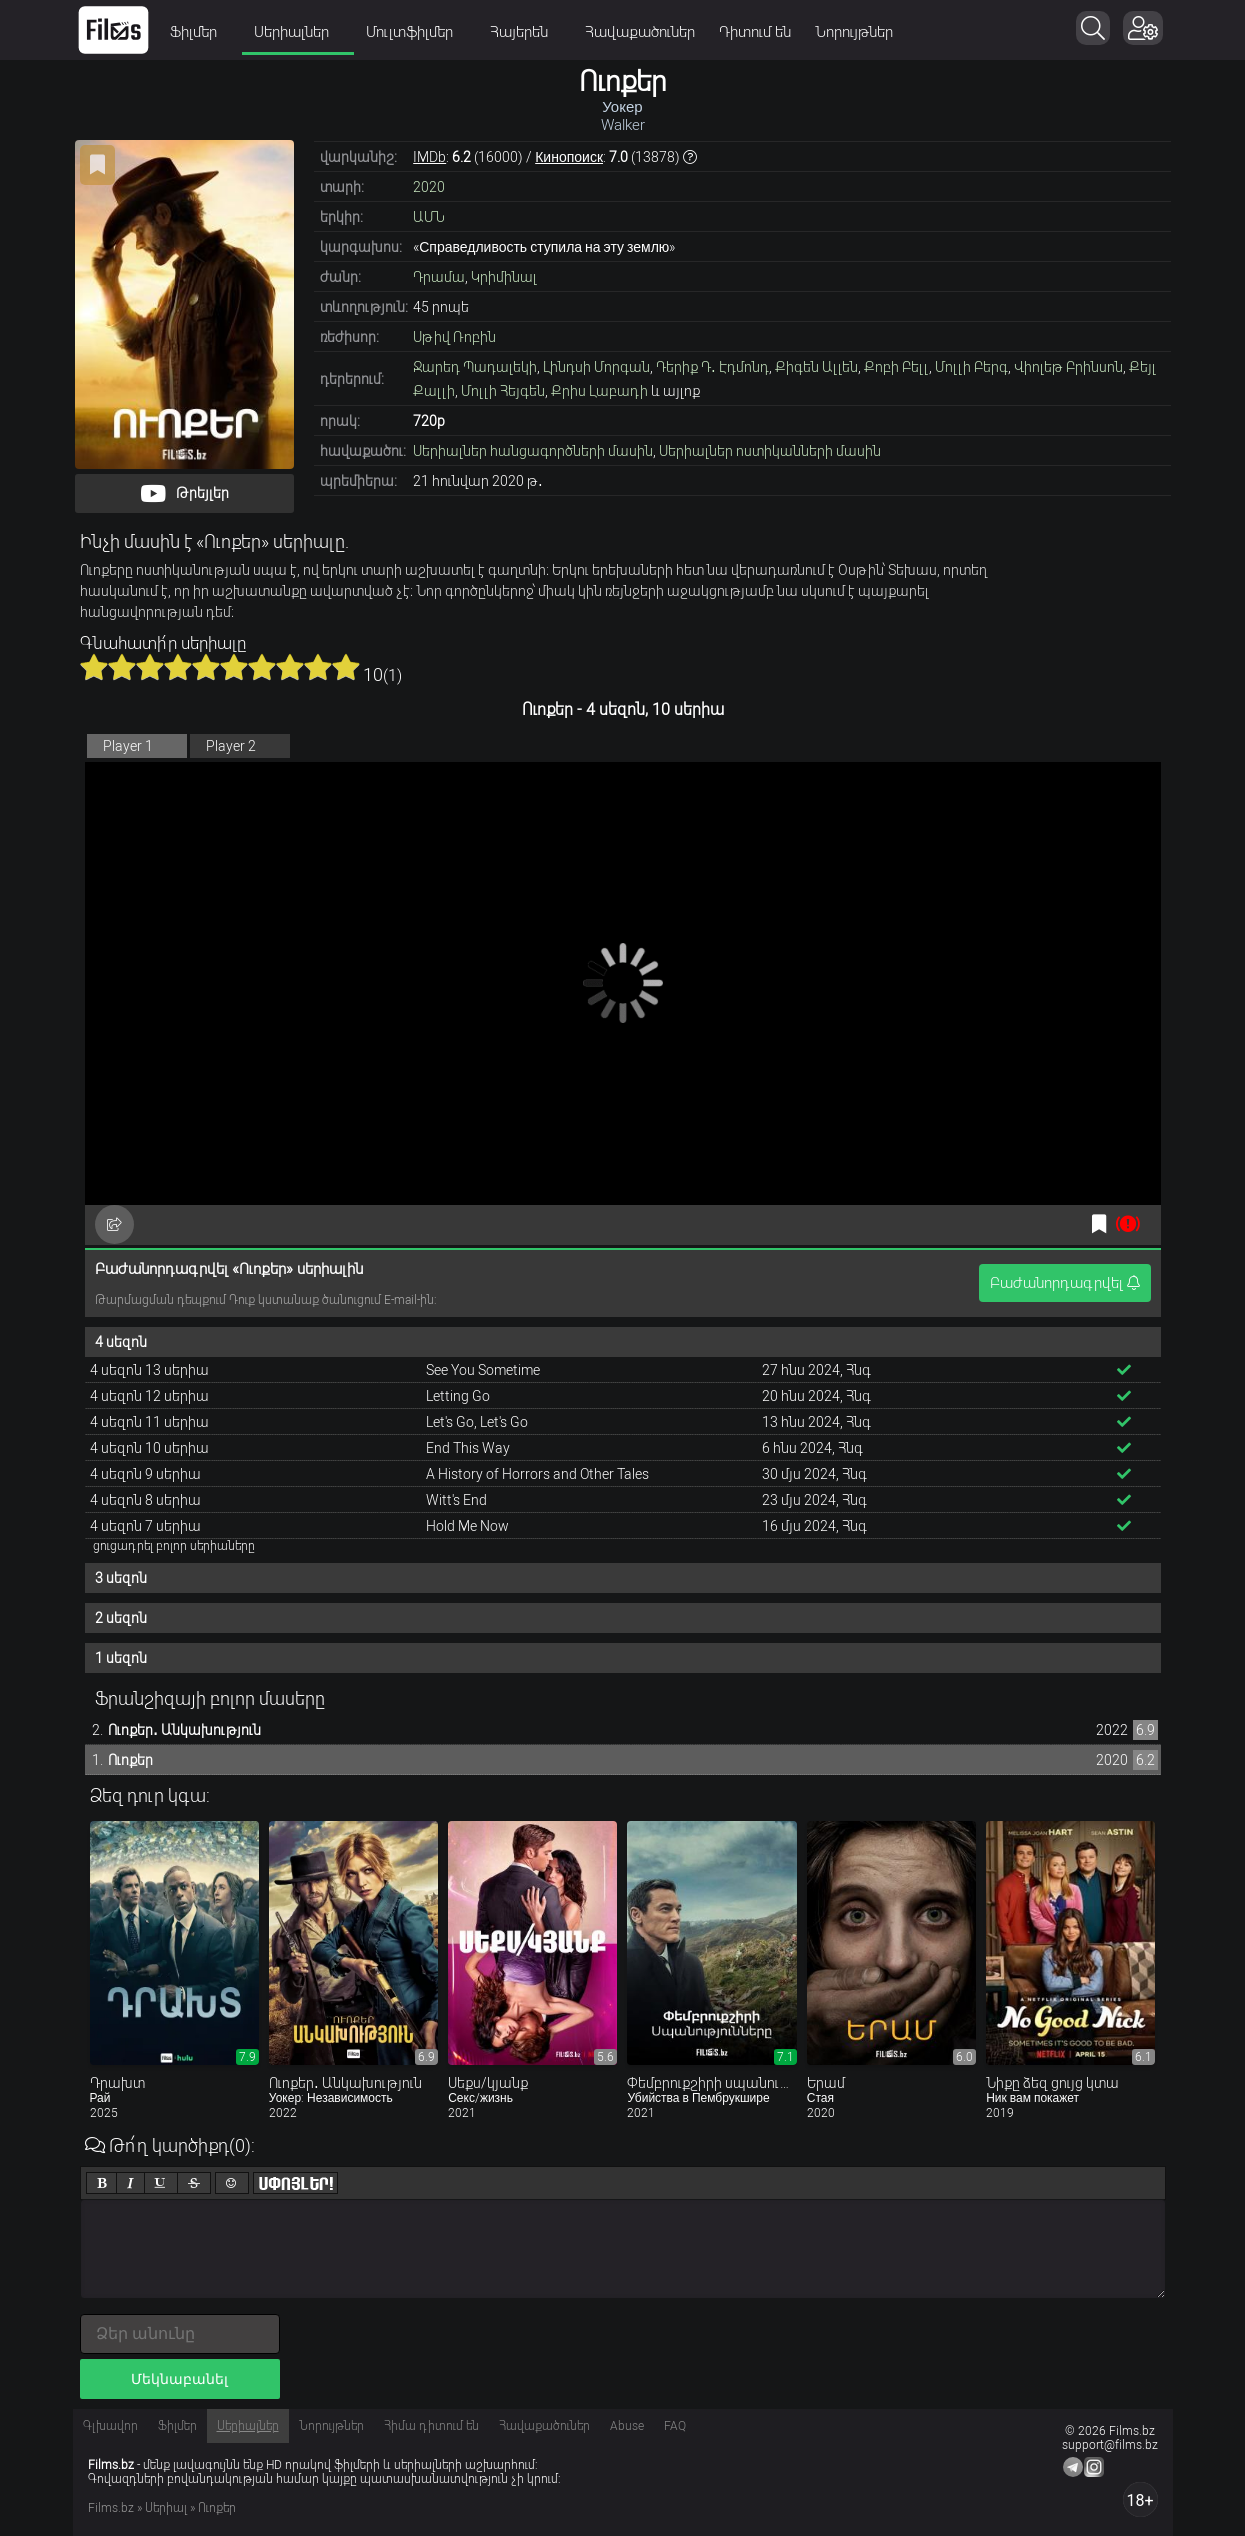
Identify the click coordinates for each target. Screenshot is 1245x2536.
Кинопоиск (569, 157)
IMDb (429, 157)
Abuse (627, 2426)
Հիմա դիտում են (431, 2426)
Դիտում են (755, 32)
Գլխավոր (110, 2426)
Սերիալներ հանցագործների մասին (533, 451)
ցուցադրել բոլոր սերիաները (174, 1546)
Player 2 (231, 746)
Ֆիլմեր (200, 32)
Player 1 (128, 746)
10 (346, 667)
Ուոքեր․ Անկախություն (184, 1730)
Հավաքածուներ (640, 32)
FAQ (675, 2426)
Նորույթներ (854, 32)
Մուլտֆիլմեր (416, 32)
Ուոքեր (130, 1760)
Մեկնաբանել (179, 2379)
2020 (429, 187)
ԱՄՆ (429, 217)
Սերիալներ (298, 32)
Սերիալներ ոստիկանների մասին (770, 451)
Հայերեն (525, 32)
